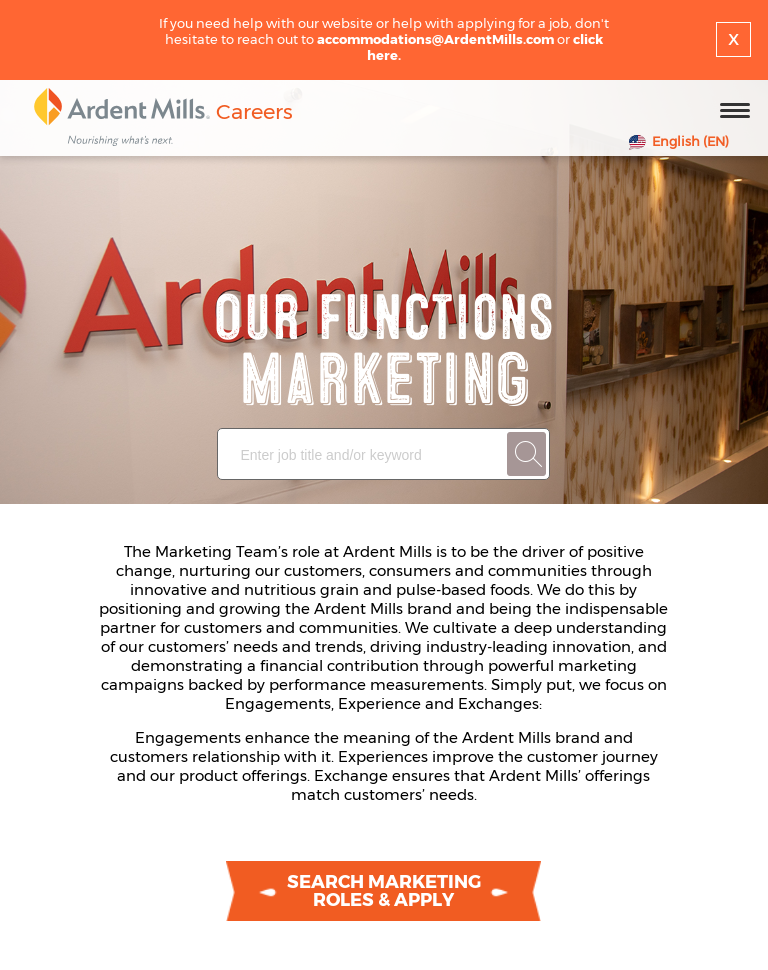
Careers (254, 111)
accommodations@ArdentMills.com (435, 39)
